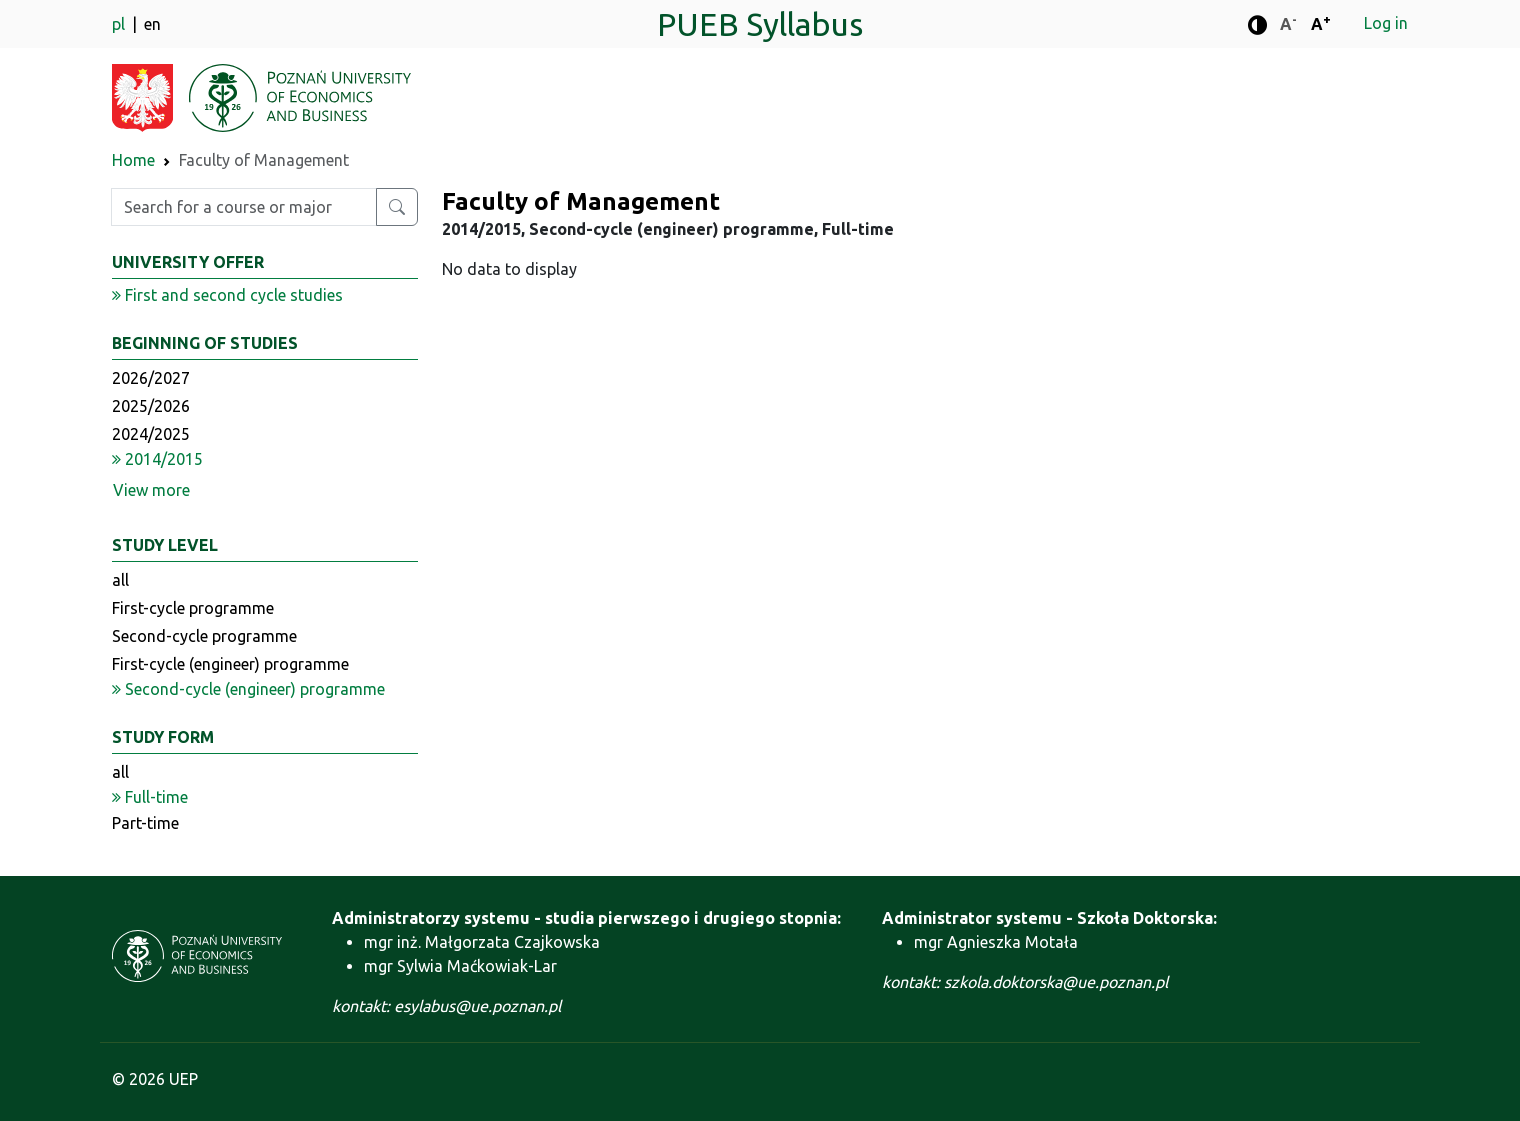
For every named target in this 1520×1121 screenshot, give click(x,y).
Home (133, 160)
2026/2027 (151, 378)
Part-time (145, 823)
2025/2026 (151, 406)
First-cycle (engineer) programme (230, 664)
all (120, 580)
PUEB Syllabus (760, 24)
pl (120, 24)
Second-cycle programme (204, 636)
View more (151, 490)
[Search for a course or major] (397, 207)
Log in (1386, 23)
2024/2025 (151, 434)
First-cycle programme (193, 608)
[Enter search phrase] (244, 207)
